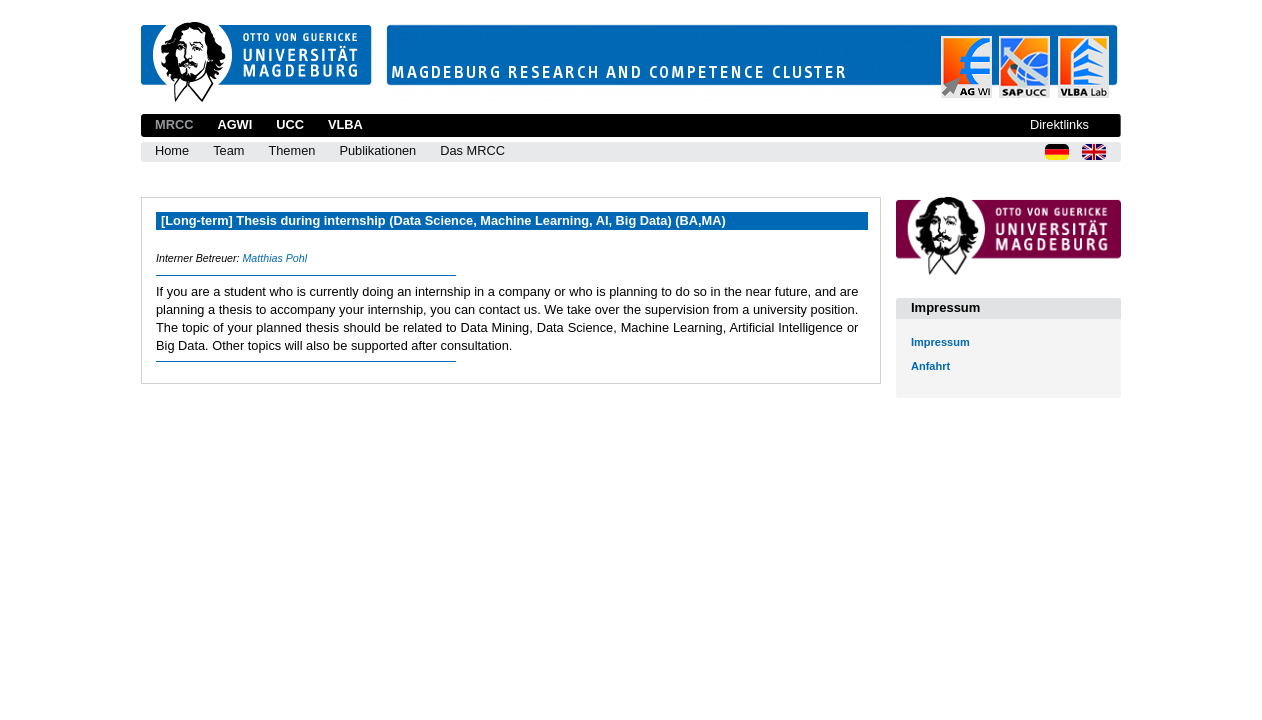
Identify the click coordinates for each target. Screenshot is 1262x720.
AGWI (234, 124)
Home (172, 150)
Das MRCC (472, 150)
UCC (290, 124)
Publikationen (377, 150)
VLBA (345, 124)
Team (228, 150)
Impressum (940, 342)
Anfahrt (930, 366)
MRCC (174, 124)
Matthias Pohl (274, 258)
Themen (291, 150)
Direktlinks (1059, 124)
